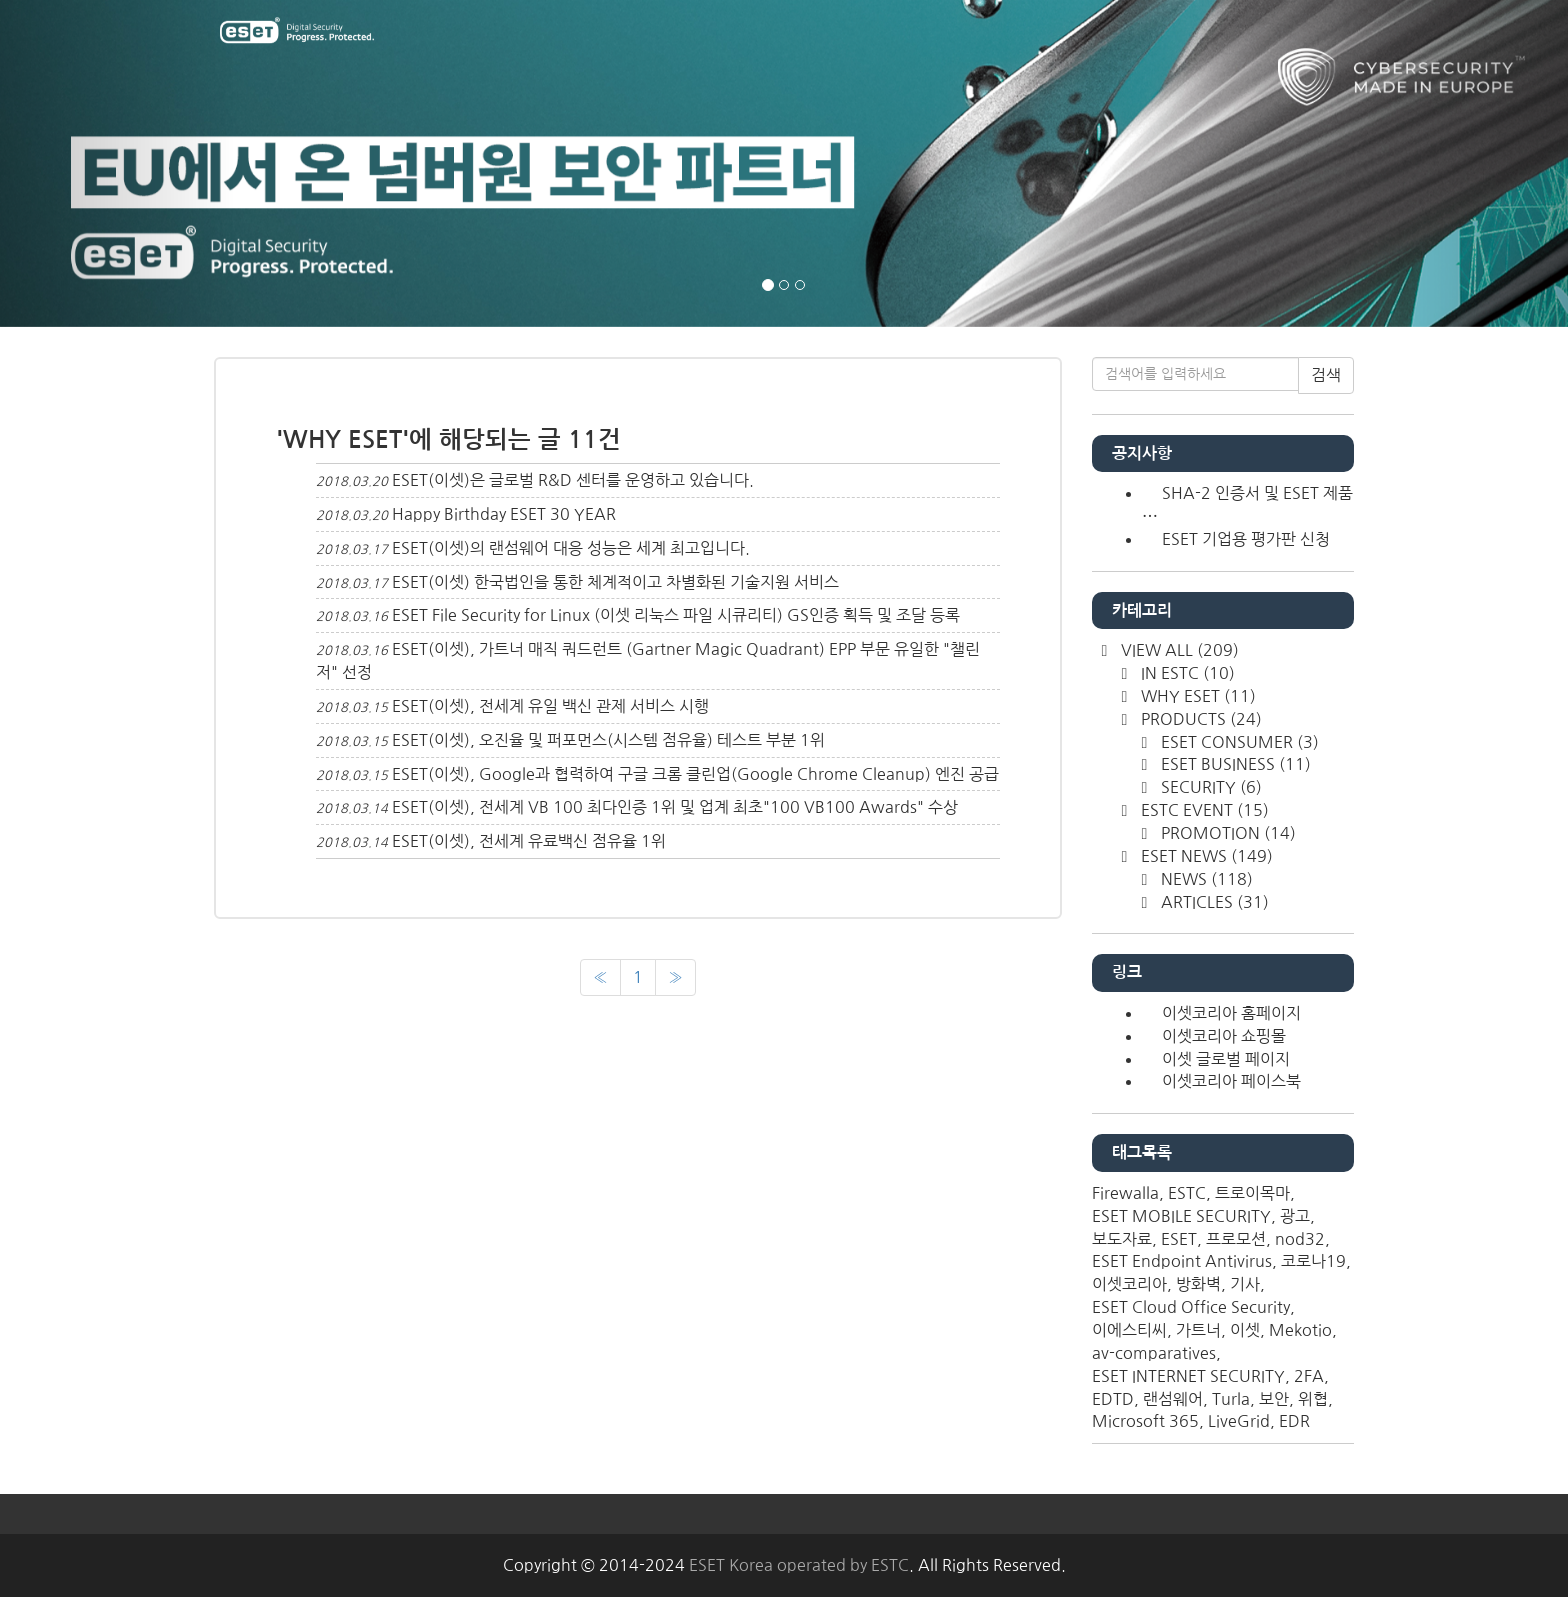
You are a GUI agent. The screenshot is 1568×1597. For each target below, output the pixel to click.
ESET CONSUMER (1238, 742)
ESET (1179, 1239)
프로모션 (1236, 1239)
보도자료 (1122, 1239)
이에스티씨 (1129, 1330)
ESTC (1187, 1193)
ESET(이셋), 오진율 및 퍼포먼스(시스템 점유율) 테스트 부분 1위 (608, 740)
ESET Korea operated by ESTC (799, 1565)
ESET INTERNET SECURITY (1188, 1376)
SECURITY (1209, 787)
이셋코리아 (1129, 1284)
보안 (1274, 1399)
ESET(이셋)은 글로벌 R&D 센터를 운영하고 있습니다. (573, 480)
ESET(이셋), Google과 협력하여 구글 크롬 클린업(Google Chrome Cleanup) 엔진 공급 (695, 774)
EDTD (1113, 1399)
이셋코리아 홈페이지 (1231, 1013)
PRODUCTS (1199, 719)
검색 (1326, 375)
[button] (117, 163)
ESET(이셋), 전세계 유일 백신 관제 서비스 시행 (550, 706)
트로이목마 (1252, 1193)
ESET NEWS (1205, 856)
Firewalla (1125, 1193)
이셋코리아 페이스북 (1231, 1081)
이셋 (1245, 1330)
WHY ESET (1196, 696)
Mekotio (1300, 1330)
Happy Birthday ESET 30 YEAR (504, 514)
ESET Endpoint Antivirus (1182, 1261)
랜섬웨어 (1173, 1399)
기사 (1245, 1284)
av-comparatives (1154, 1353)
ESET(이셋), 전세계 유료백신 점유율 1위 (529, 841)
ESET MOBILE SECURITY (1181, 1216)
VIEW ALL (1178, 650)
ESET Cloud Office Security (1191, 1307)
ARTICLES (1213, 902)
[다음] (675, 977)
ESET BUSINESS (1234, 764)
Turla (1231, 1399)
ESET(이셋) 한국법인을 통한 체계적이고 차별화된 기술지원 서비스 (615, 582)
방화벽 (1198, 1284)
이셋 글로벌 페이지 (1226, 1059)
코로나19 (1313, 1261)
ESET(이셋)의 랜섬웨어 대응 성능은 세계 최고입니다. (571, 548)
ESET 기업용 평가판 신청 (1246, 539)
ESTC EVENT (1203, 810)
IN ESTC (1186, 673)
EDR (1294, 1421)
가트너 (1198, 1330)
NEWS (1205, 879)
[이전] (600, 977)
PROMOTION (1226, 833)
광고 (1295, 1216)
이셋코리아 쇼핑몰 (1224, 1036)
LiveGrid (1239, 1421)
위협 (1313, 1399)
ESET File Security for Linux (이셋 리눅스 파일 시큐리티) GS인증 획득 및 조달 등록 (676, 615)
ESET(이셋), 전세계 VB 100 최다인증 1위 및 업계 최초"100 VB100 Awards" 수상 (675, 807)
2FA (1309, 1376)
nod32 (1300, 1239)
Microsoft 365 (1145, 1421)
